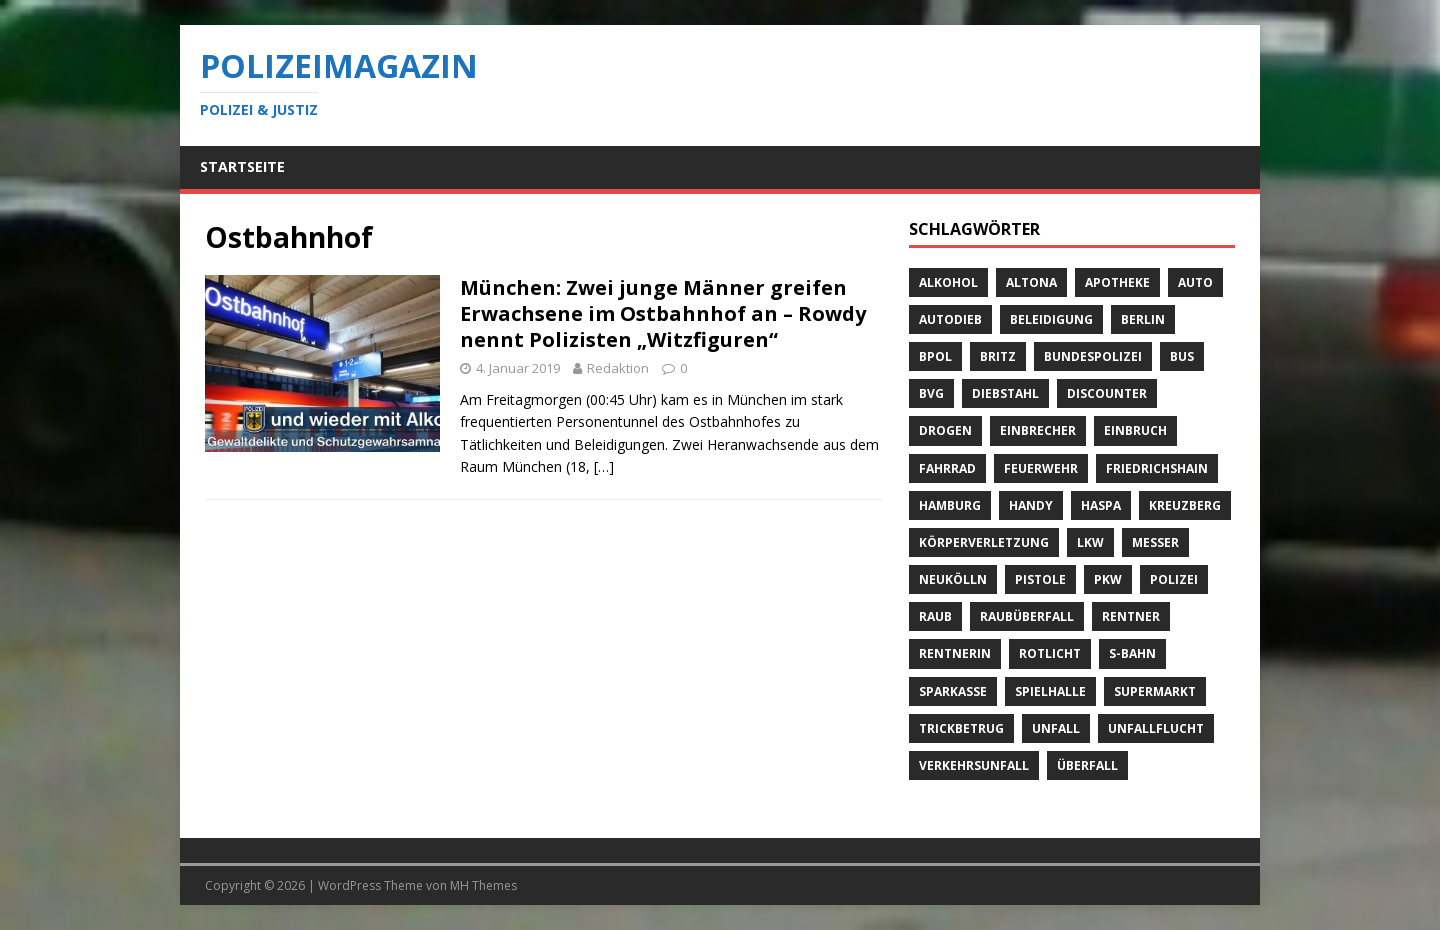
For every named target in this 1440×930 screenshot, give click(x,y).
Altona (1031, 282)
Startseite (242, 166)
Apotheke (1117, 282)
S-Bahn (1132, 653)
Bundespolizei (1093, 356)
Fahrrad (947, 468)
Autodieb (950, 319)
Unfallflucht (1156, 728)
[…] (604, 466)
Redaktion (618, 368)
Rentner (1131, 616)
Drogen (945, 430)
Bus (1182, 356)
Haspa (1101, 505)
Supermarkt (1155, 691)
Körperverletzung (984, 542)
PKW (1108, 579)
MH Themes (483, 885)
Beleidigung (1051, 319)
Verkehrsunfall (974, 765)
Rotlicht (1050, 653)
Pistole (1040, 579)
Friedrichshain (1157, 468)
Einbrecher (1038, 430)
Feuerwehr (1041, 468)
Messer (1155, 542)
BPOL (935, 356)
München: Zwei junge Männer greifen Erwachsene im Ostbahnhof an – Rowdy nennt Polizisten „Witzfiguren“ (663, 313)
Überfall (1087, 765)
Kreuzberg (1185, 505)
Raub (935, 616)
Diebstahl (1005, 393)
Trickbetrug (961, 728)
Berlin (1143, 319)
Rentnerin (955, 653)
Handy (1031, 505)
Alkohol (948, 282)
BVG (931, 393)
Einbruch (1135, 430)
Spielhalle (1050, 691)
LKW (1090, 542)
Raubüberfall (1027, 616)
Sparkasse (953, 691)
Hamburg (950, 505)
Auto (1195, 282)
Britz (998, 356)
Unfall (1056, 728)
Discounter (1107, 393)
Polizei (1174, 579)
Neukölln (953, 579)
